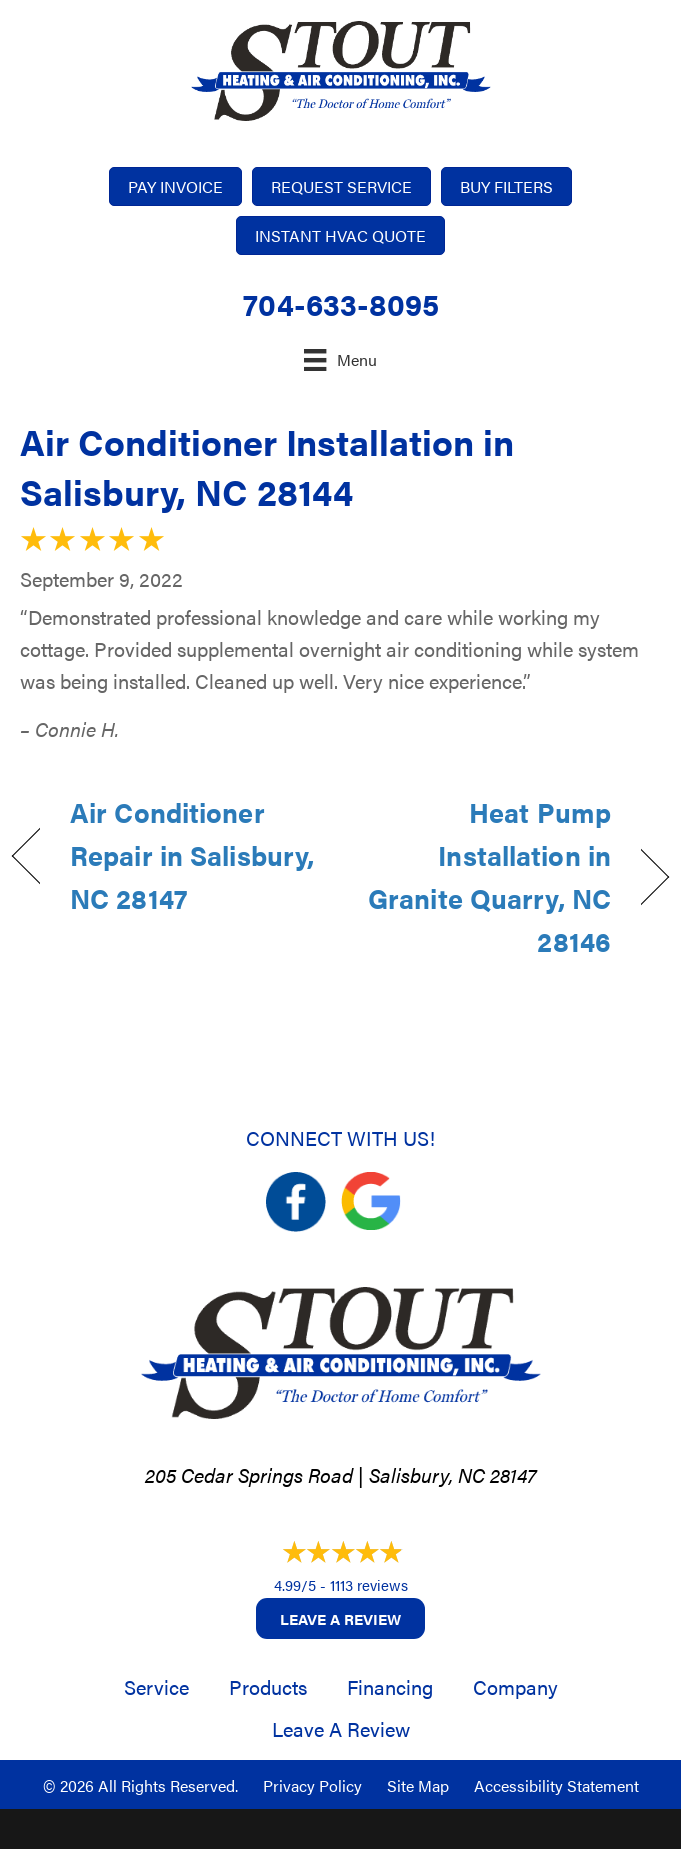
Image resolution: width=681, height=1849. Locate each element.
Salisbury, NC (427, 1474)
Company (515, 1686)
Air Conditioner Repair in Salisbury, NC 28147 (192, 855)
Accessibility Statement (556, 1785)
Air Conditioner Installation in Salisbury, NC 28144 (267, 466)
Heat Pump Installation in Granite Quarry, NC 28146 (485, 877)
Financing (390, 1686)
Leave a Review (340, 1618)
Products (268, 1686)
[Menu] (340, 359)
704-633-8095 (341, 303)
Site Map (418, 1785)
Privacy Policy (312, 1785)
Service (156, 1686)
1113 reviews (369, 1584)
